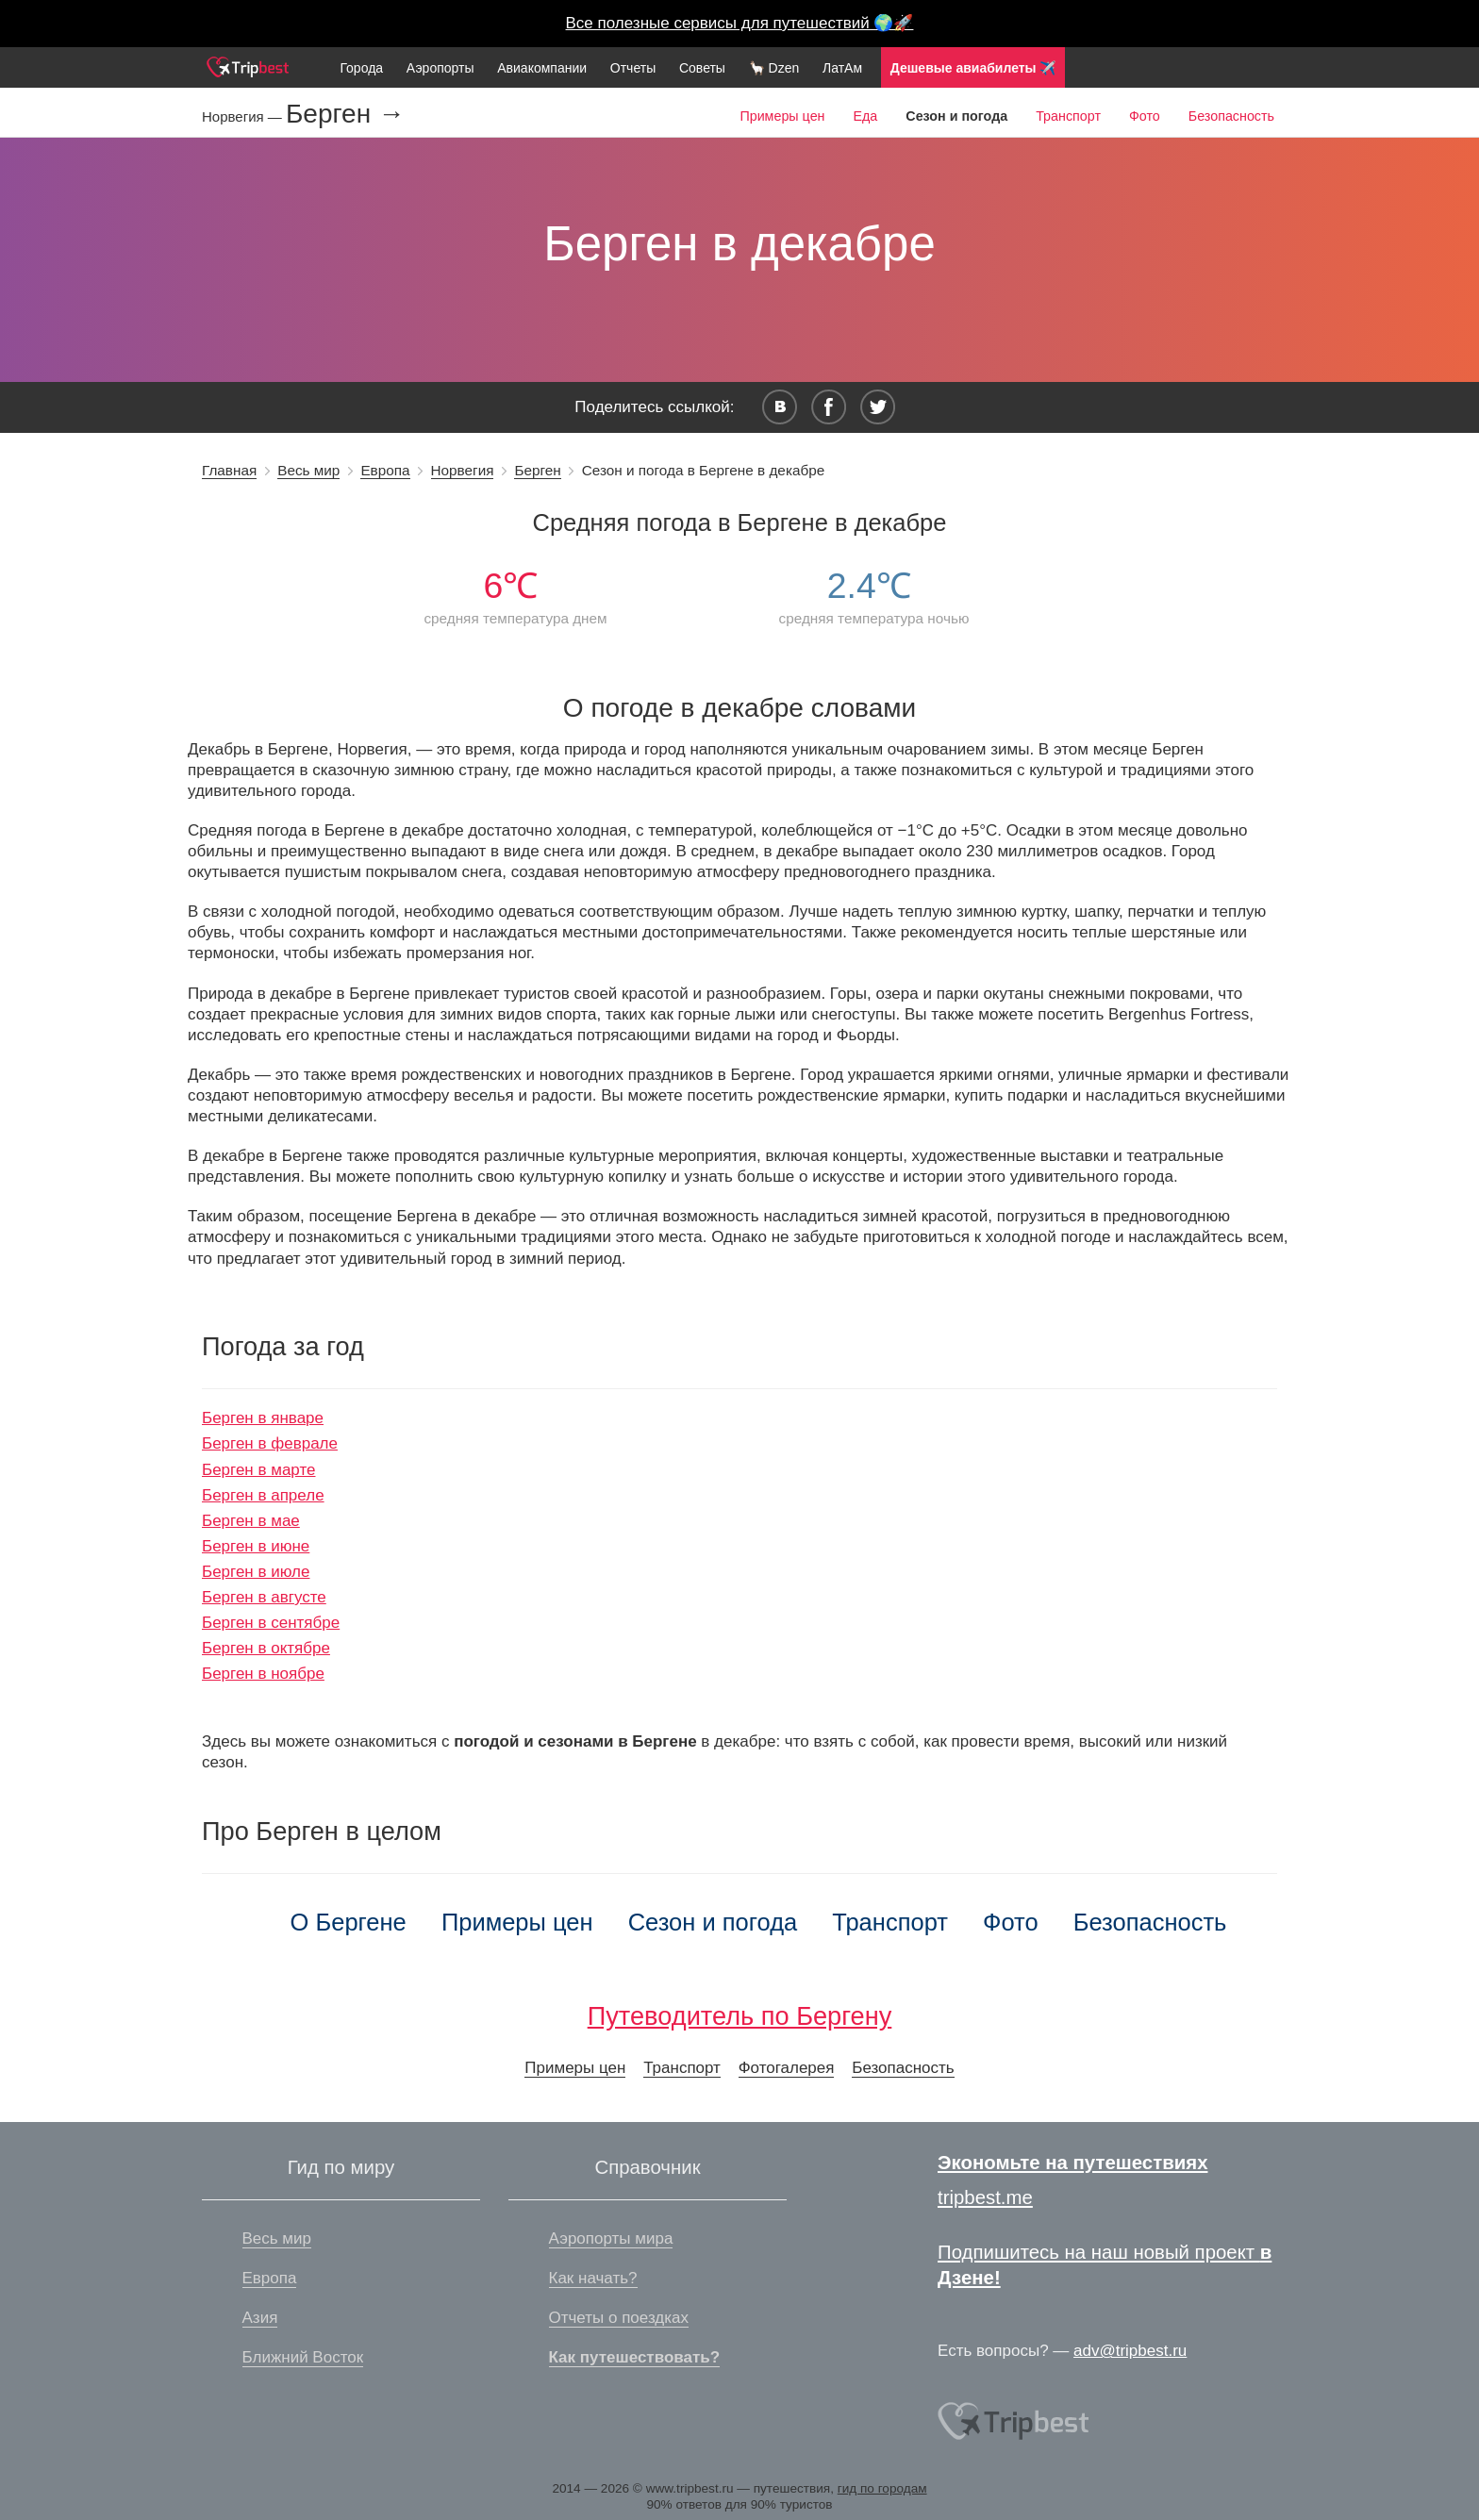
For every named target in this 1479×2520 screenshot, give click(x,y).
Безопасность (1231, 116)
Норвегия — (244, 116)
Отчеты (633, 67)
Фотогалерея (787, 2068)
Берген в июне (255, 1546)
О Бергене (349, 1922)
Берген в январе (263, 1418)
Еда (865, 116)
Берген (537, 470)
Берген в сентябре (271, 1623)
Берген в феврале (270, 1443)
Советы (702, 67)
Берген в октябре (266, 1648)
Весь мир (308, 470)
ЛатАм (842, 67)
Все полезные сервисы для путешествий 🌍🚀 (740, 23)
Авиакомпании (542, 67)
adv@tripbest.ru (1130, 2351)
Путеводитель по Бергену (740, 2016)
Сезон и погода (713, 1922)
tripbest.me (985, 2197)
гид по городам (882, 2488)
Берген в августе (264, 1597)
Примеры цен (782, 116)
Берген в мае (251, 1521)
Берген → (345, 114)
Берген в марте (259, 1470)
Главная (229, 470)
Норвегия (462, 470)
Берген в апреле (263, 1495)
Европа (384, 470)
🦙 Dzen (774, 67)
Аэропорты (440, 67)
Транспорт (1068, 116)
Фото (1144, 116)
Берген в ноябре (263, 1674)
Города (361, 67)
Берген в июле (255, 1572)
